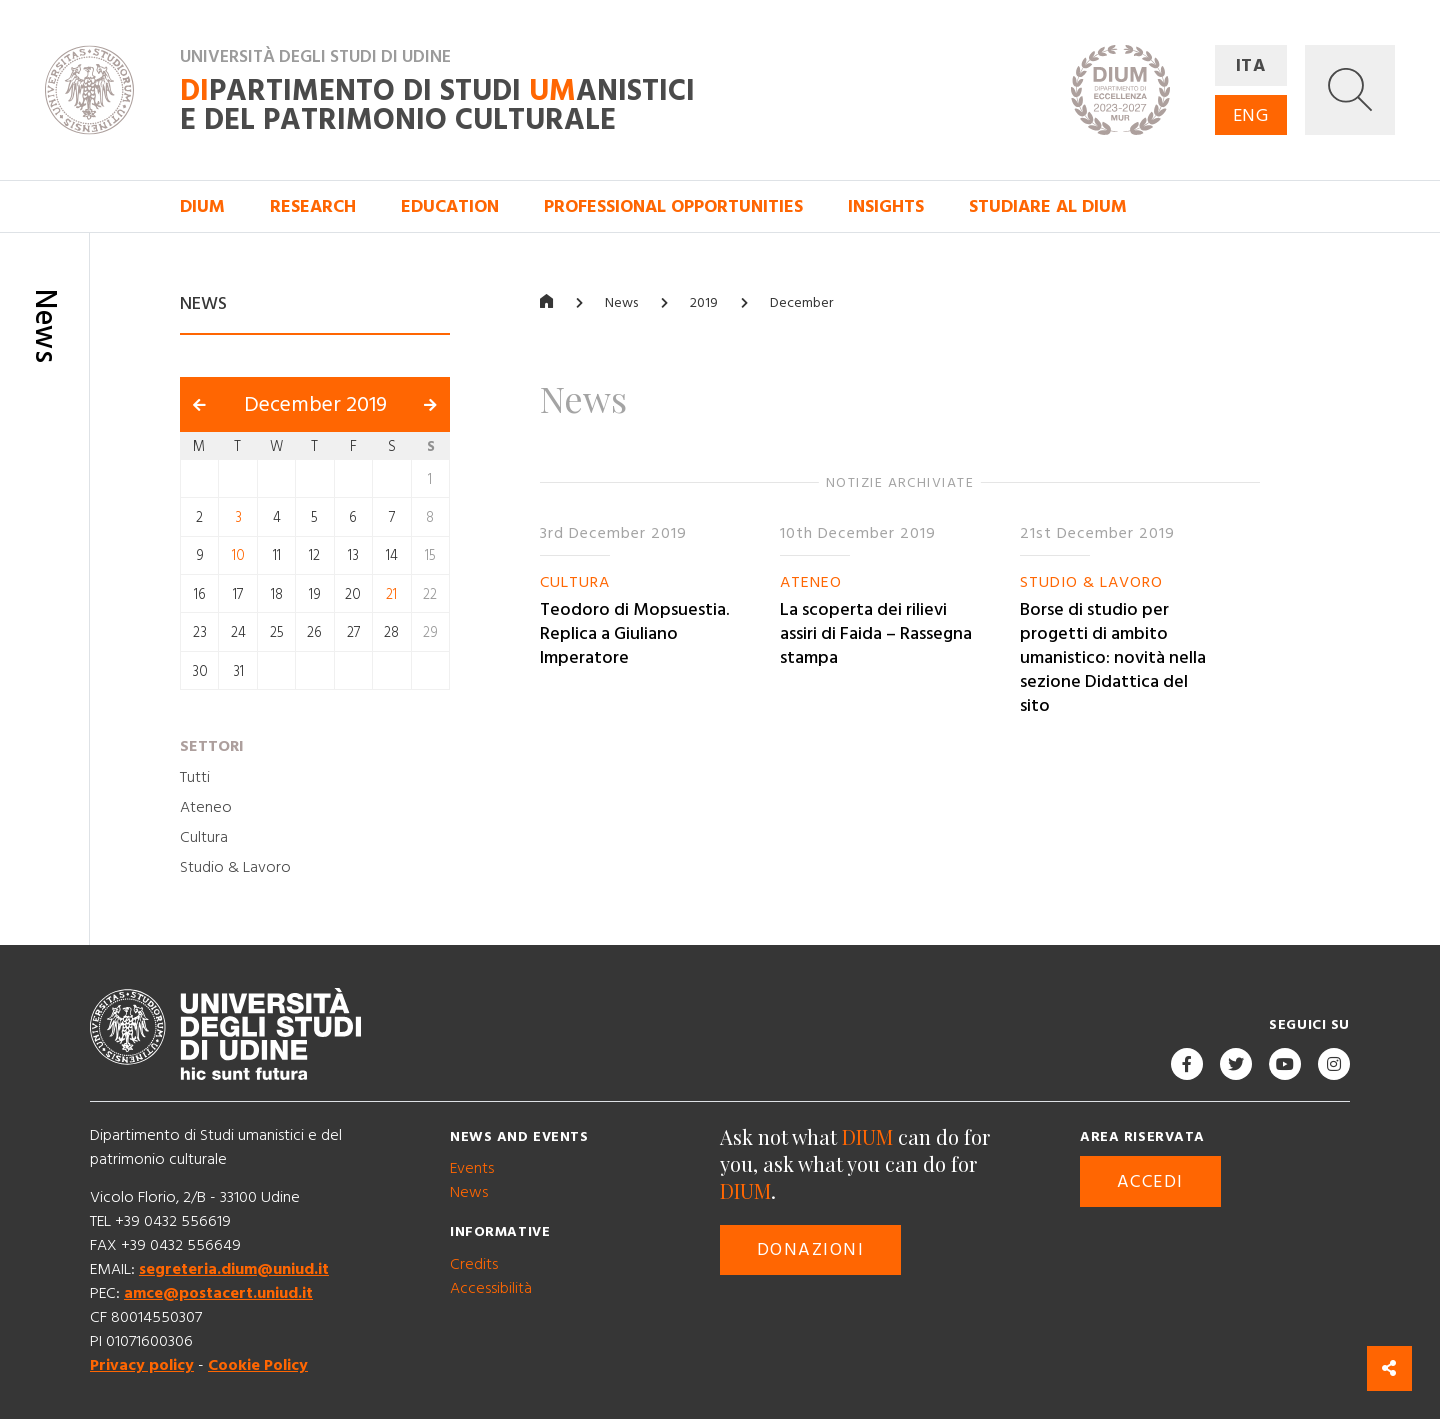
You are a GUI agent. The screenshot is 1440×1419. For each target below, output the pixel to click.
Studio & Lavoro (235, 867)
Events (472, 1168)
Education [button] (450, 206)
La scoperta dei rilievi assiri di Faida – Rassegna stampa (876, 633)
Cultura (204, 837)
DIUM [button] (202, 206)
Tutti (195, 777)
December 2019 (315, 405)
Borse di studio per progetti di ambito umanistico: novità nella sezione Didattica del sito (1113, 657)
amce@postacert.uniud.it (218, 1293)
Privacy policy (142, 1365)
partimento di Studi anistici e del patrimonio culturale (437, 106)
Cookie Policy (258, 1365)
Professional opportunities (673, 206)
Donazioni (810, 1249)
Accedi (1150, 1181)
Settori (212, 746)
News (621, 303)
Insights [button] (886, 206)
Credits (474, 1264)
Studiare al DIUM (1048, 206)
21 (391, 594)
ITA (1251, 65)
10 (238, 556)
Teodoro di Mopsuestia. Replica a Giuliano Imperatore (634, 633)
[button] (1350, 90)
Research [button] (313, 206)
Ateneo (206, 807)
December (801, 303)
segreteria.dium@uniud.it (234, 1269)
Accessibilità (491, 1288)
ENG (1251, 115)
